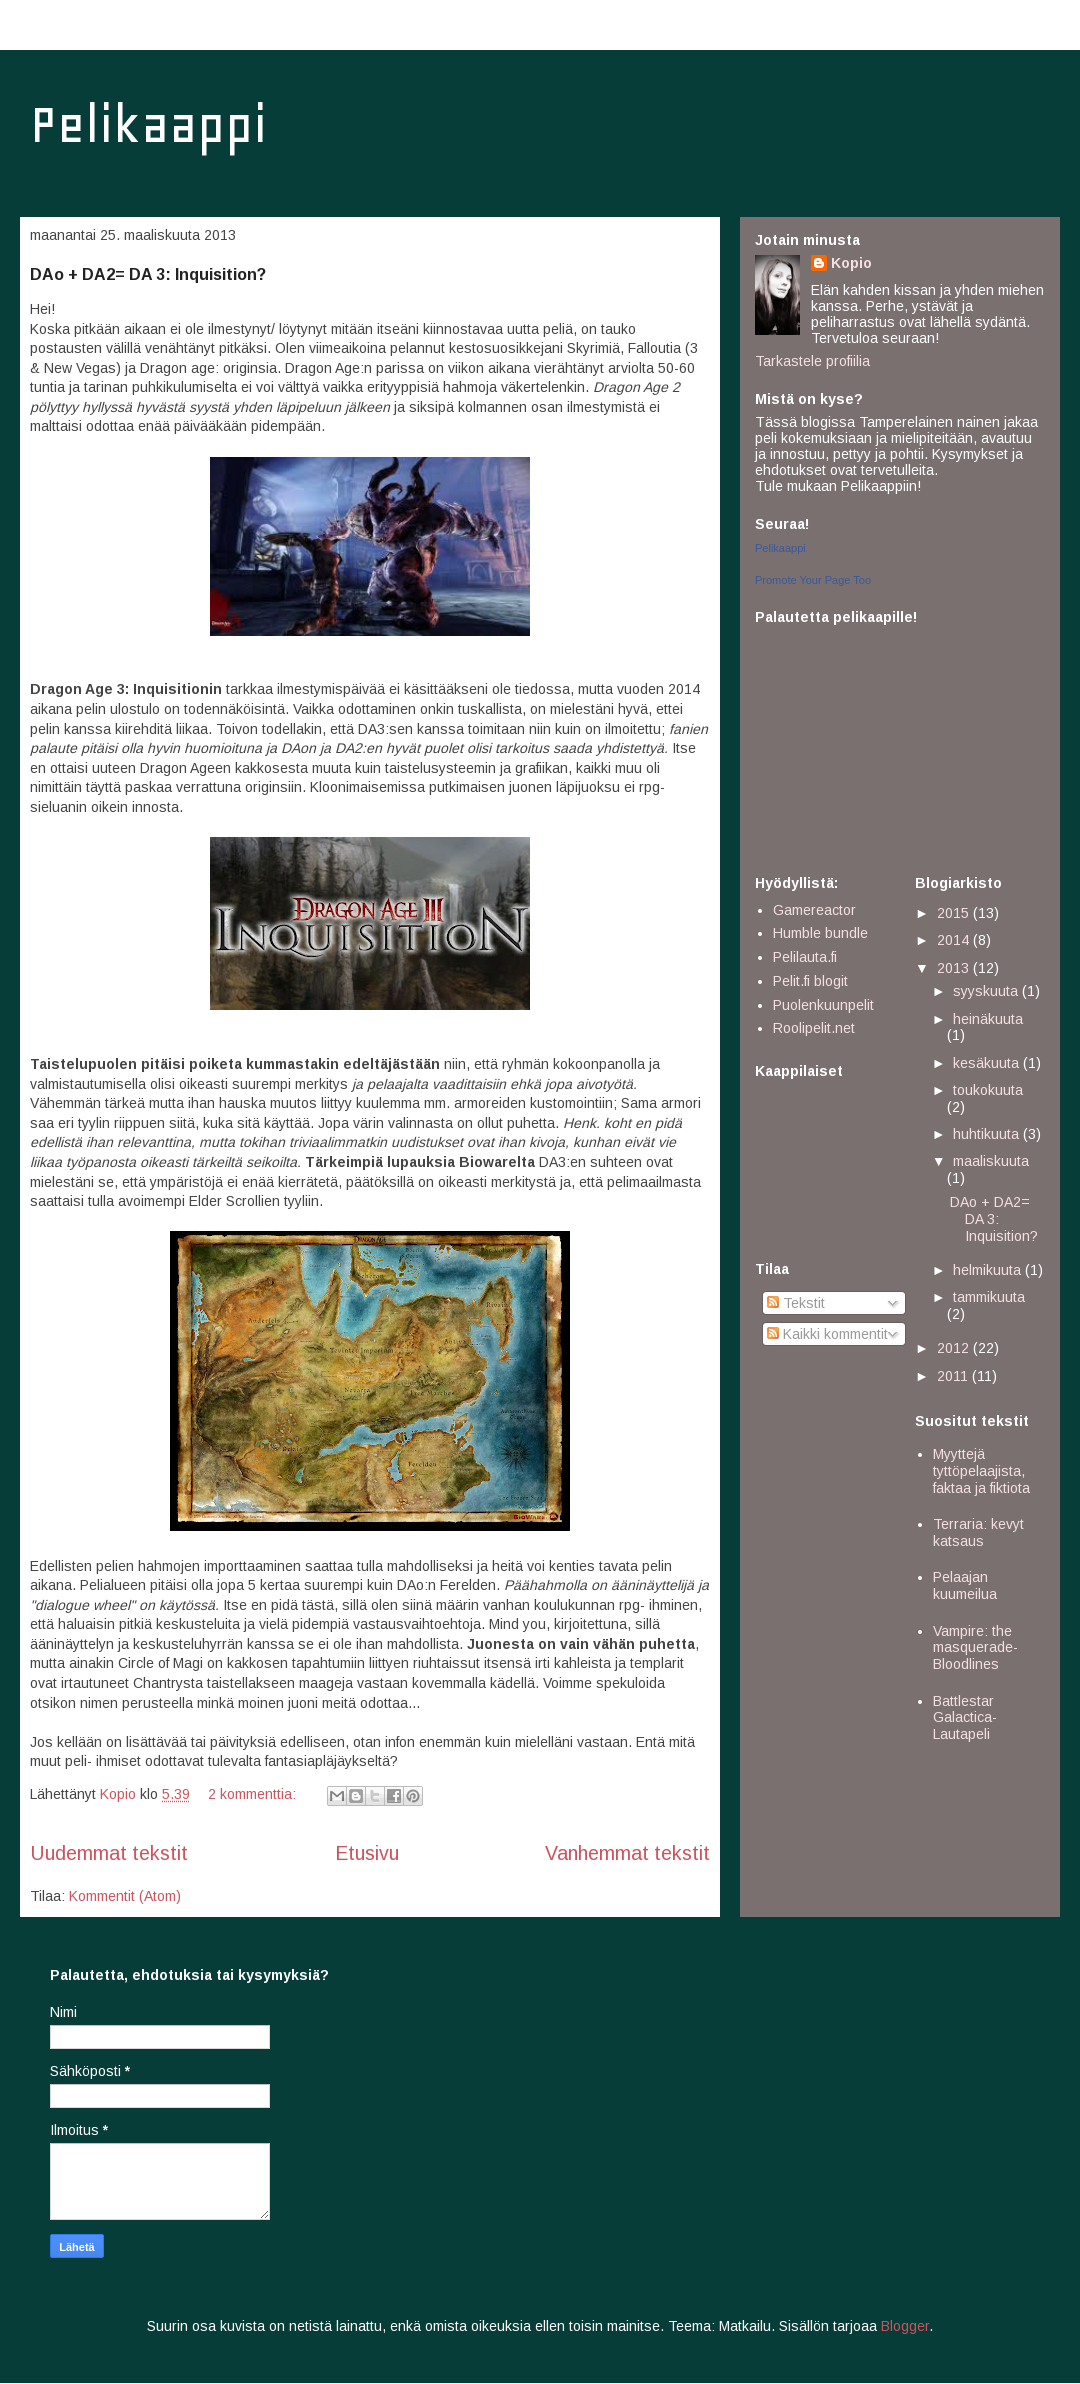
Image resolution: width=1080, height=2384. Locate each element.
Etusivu (367, 1853)
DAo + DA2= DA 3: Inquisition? (148, 274)
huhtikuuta (988, 1134)
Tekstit (796, 1303)
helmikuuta (989, 1270)
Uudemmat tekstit (109, 1853)
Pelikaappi (148, 124)
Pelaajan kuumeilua (965, 1585)
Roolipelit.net (814, 1028)
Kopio (851, 263)
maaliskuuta (991, 1161)
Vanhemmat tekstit (627, 1853)
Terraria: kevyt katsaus (978, 1532)
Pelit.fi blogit (810, 981)
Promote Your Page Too (813, 580)
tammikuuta (989, 1297)
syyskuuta (987, 991)
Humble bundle (820, 933)
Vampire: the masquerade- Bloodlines (975, 1648)
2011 (954, 1376)
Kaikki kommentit (827, 1334)
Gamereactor (814, 910)
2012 (955, 1348)
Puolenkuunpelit (823, 1005)
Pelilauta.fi (805, 957)
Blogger (905, 2326)
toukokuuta (988, 1090)
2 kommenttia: (254, 1794)
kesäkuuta (988, 1063)
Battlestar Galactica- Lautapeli (965, 1718)
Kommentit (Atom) (125, 1896)
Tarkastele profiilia (812, 361)
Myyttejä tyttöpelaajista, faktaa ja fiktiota (981, 1471)
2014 (955, 940)
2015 (955, 913)
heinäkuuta (988, 1019)
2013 (955, 968)
